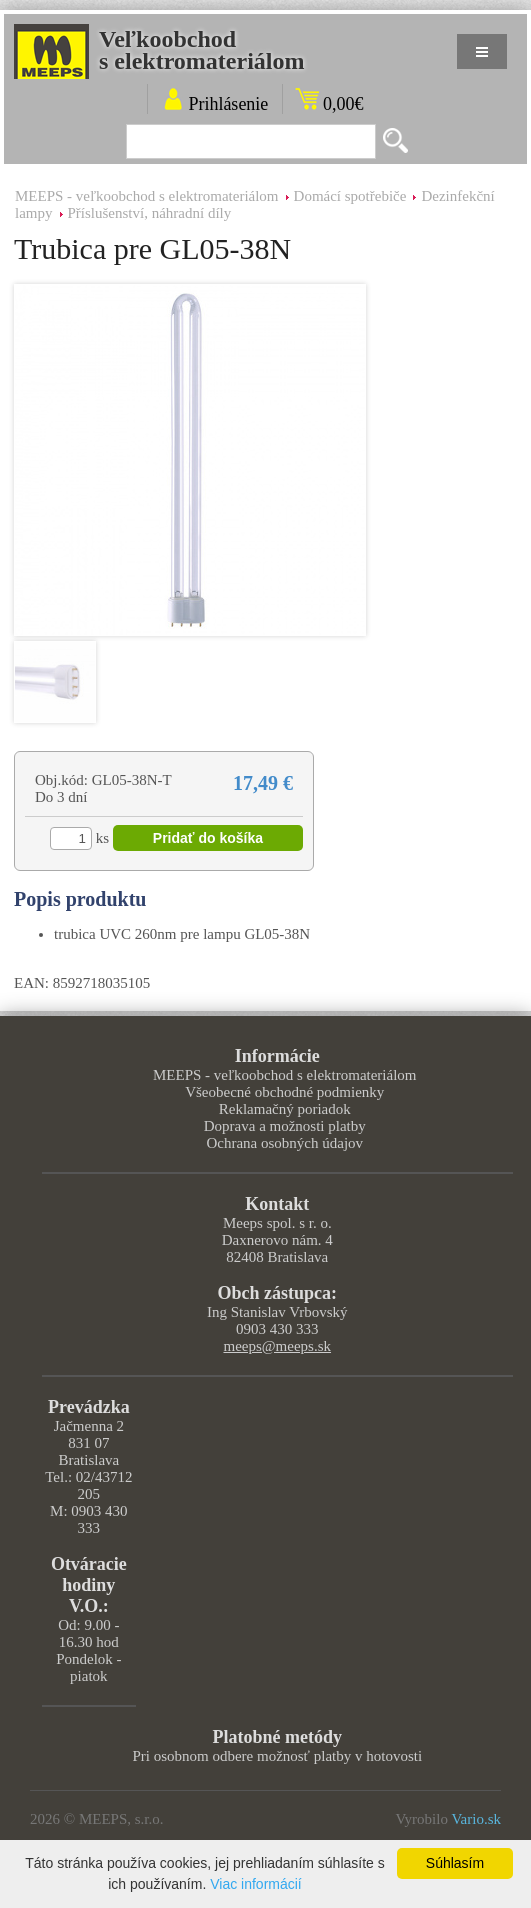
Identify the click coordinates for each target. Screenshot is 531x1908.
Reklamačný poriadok (285, 1109)
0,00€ (343, 104)
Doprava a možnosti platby (285, 1126)
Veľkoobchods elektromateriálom (202, 50)
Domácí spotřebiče (350, 196)
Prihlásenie (228, 104)
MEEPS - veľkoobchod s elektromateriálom (147, 196)
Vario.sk (476, 1819)
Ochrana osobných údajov (284, 1143)
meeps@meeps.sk (277, 1346)
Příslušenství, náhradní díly (150, 213)
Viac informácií (256, 1884)
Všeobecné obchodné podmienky (284, 1092)
